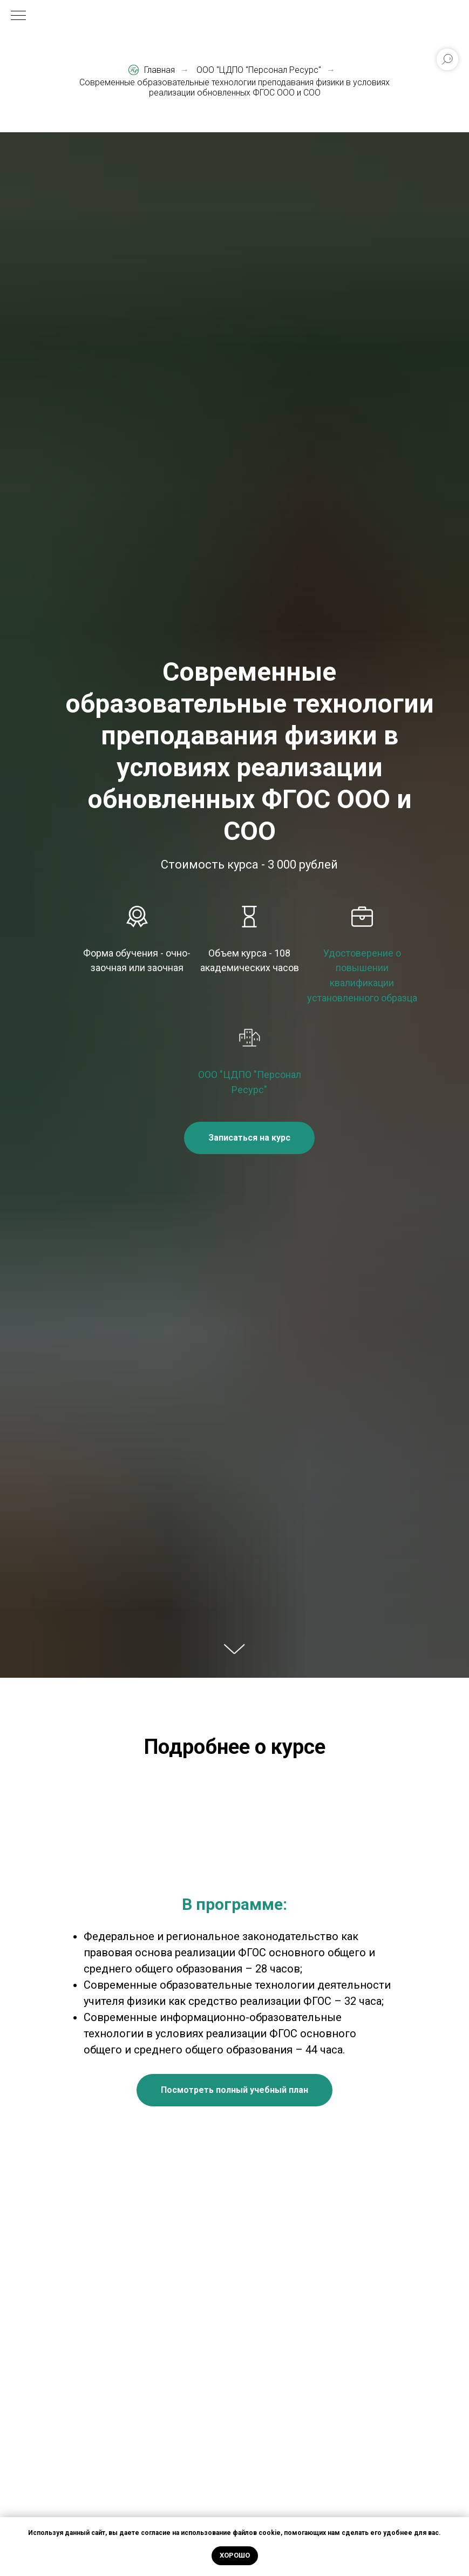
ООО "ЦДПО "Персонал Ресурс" (258, 70)
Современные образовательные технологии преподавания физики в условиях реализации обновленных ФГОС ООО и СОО (234, 87)
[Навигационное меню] (18, 16)
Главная (151, 70)
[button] (249, 1138)
